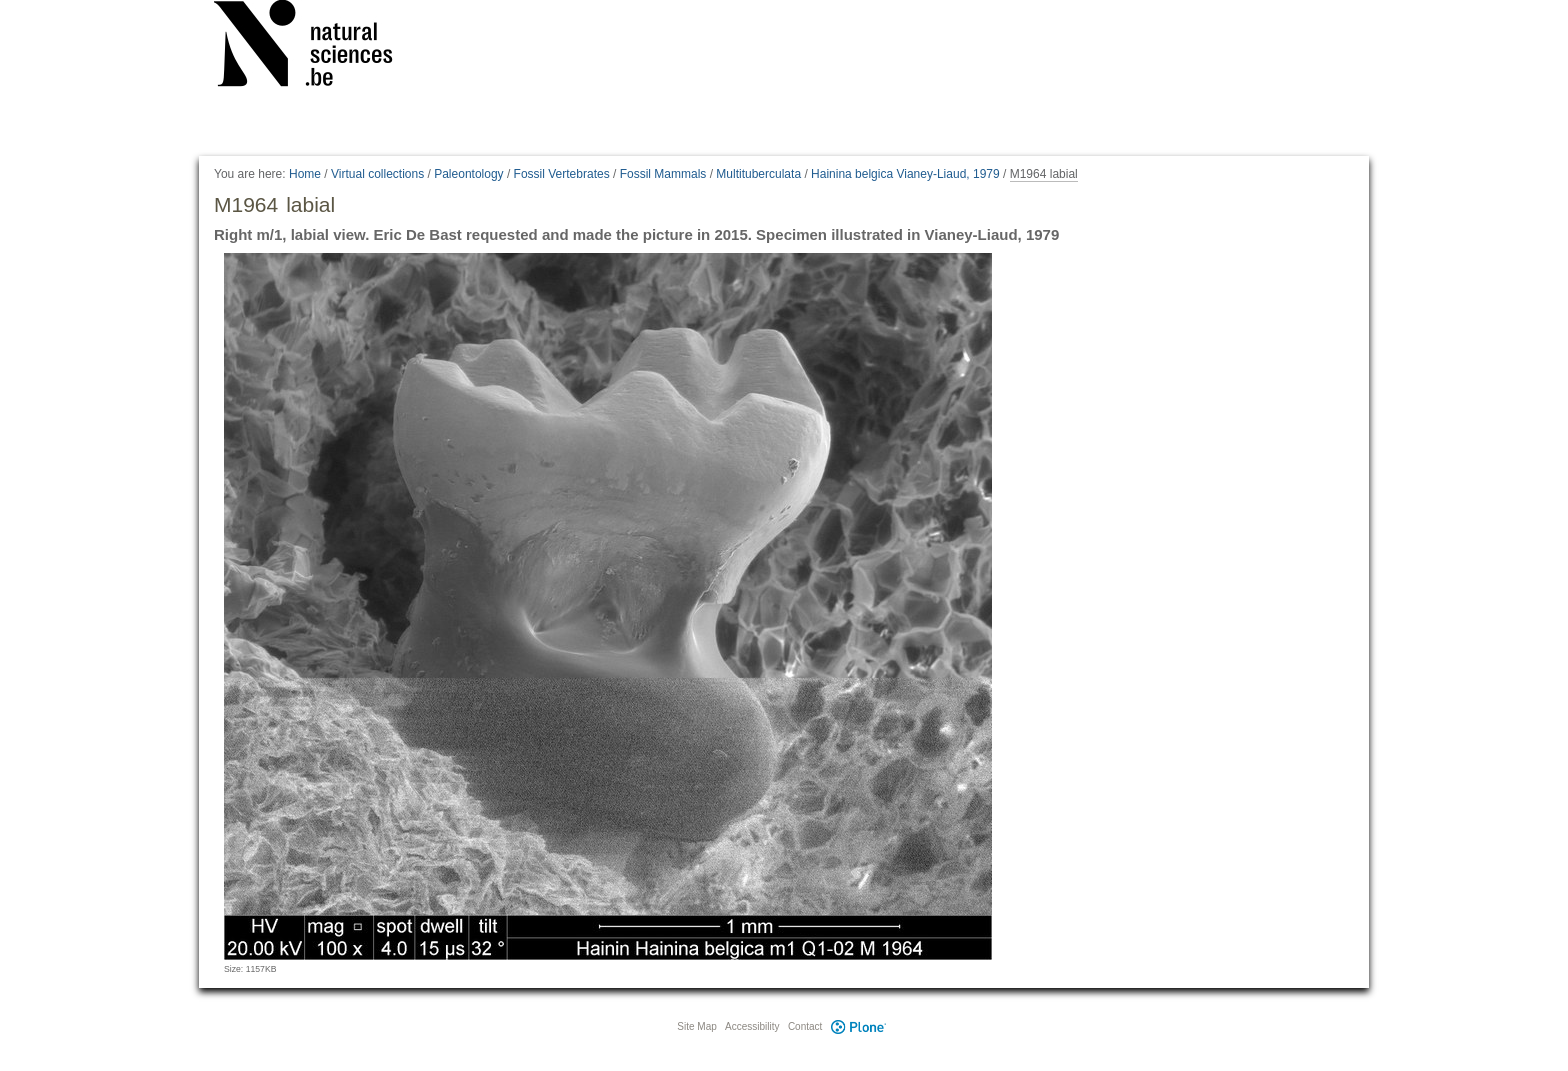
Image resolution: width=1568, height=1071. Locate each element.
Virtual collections (377, 174)
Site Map (696, 1026)
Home (305, 174)
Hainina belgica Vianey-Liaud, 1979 (905, 174)
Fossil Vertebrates (562, 174)
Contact (805, 1026)
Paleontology (468, 174)
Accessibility (752, 1026)
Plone (858, 1026)
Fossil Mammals (663, 174)
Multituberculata (758, 174)
